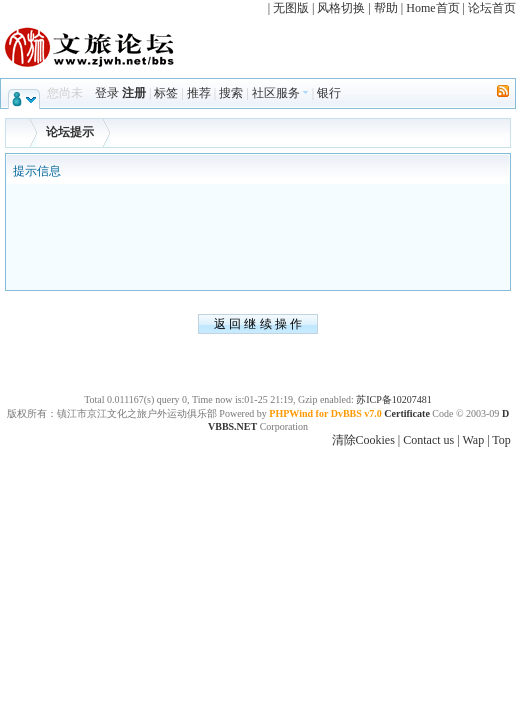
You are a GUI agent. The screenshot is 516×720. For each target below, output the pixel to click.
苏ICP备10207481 (394, 399)
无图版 (291, 8)
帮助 (386, 8)
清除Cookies (363, 440)
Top (501, 440)
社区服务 (280, 93)
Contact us (428, 440)
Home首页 (432, 8)
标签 (166, 93)
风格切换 (341, 8)
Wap (473, 440)
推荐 (199, 93)
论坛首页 (492, 8)
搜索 (231, 93)
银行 (329, 93)
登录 (107, 93)
